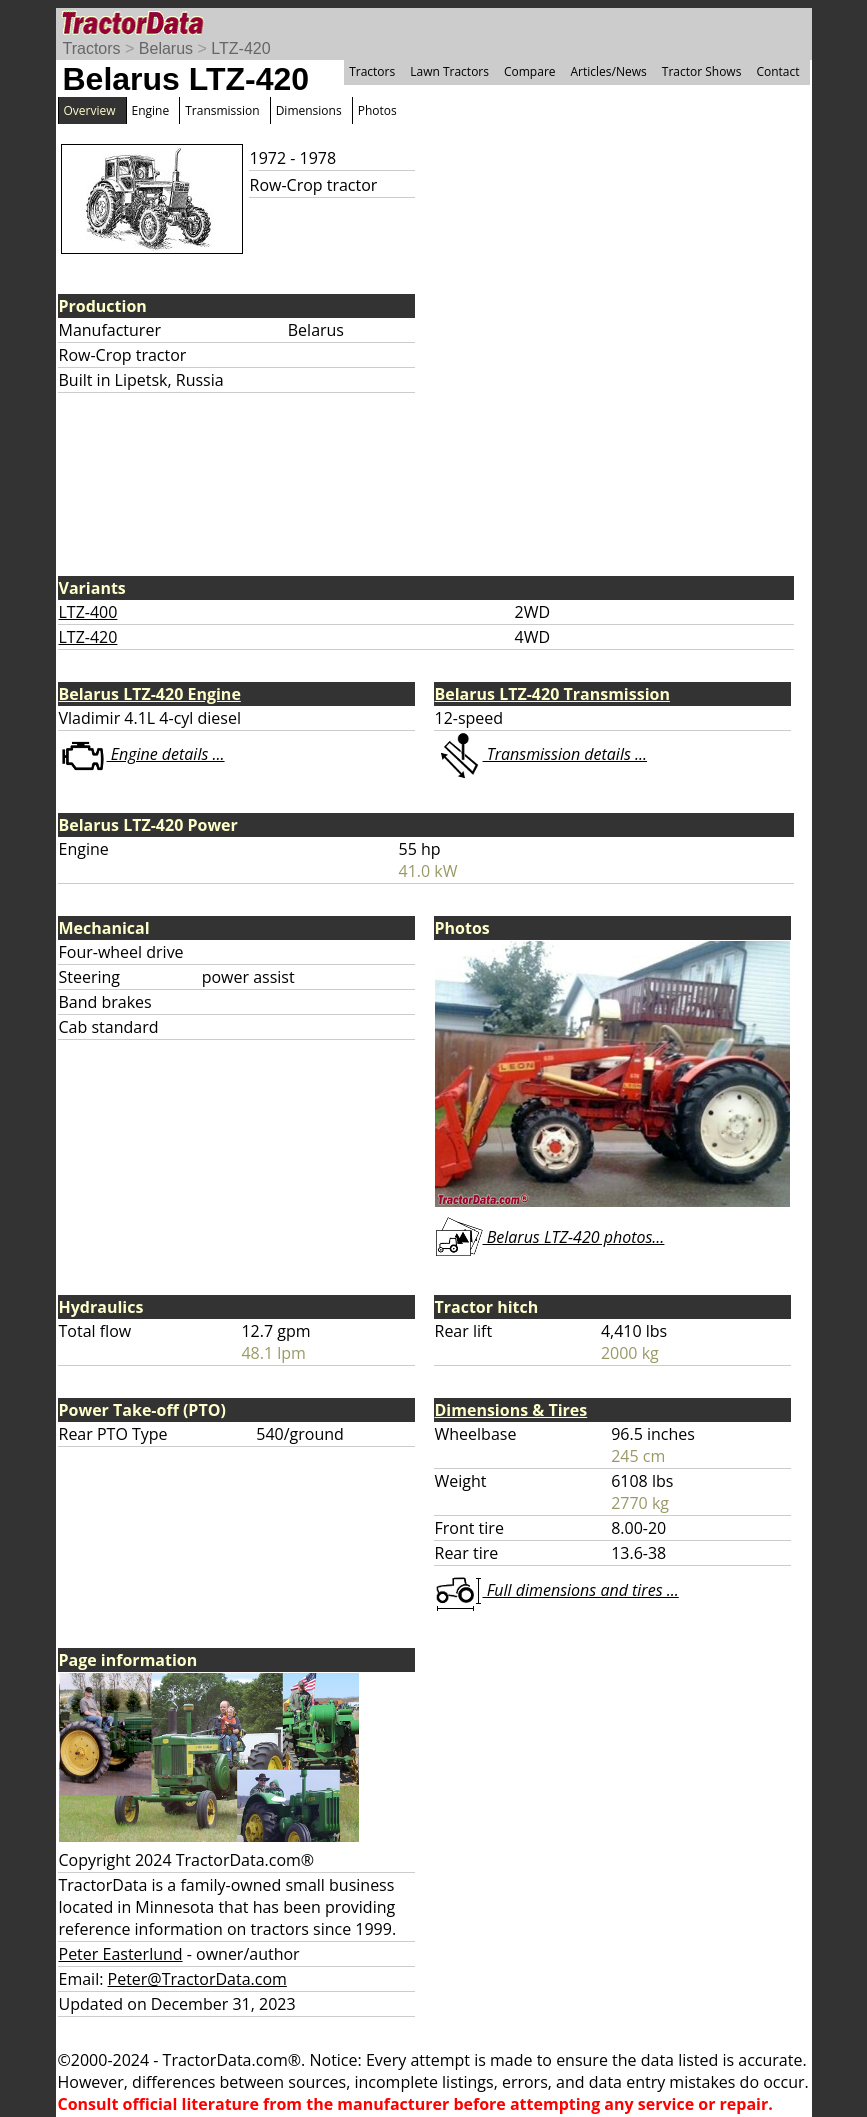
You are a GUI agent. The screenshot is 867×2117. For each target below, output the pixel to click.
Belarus (166, 48)
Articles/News (609, 71)
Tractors (92, 48)
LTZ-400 (88, 612)
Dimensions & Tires (511, 1410)
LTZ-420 (240, 48)
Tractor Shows (702, 71)
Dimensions (309, 110)
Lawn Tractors (449, 71)
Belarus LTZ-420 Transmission (552, 694)
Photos (377, 110)
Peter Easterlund (121, 1954)
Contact (777, 71)
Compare (530, 71)
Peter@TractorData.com (197, 1979)
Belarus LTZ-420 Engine (150, 694)
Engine (151, 110)
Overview (90, 110)
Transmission (222, 110)
